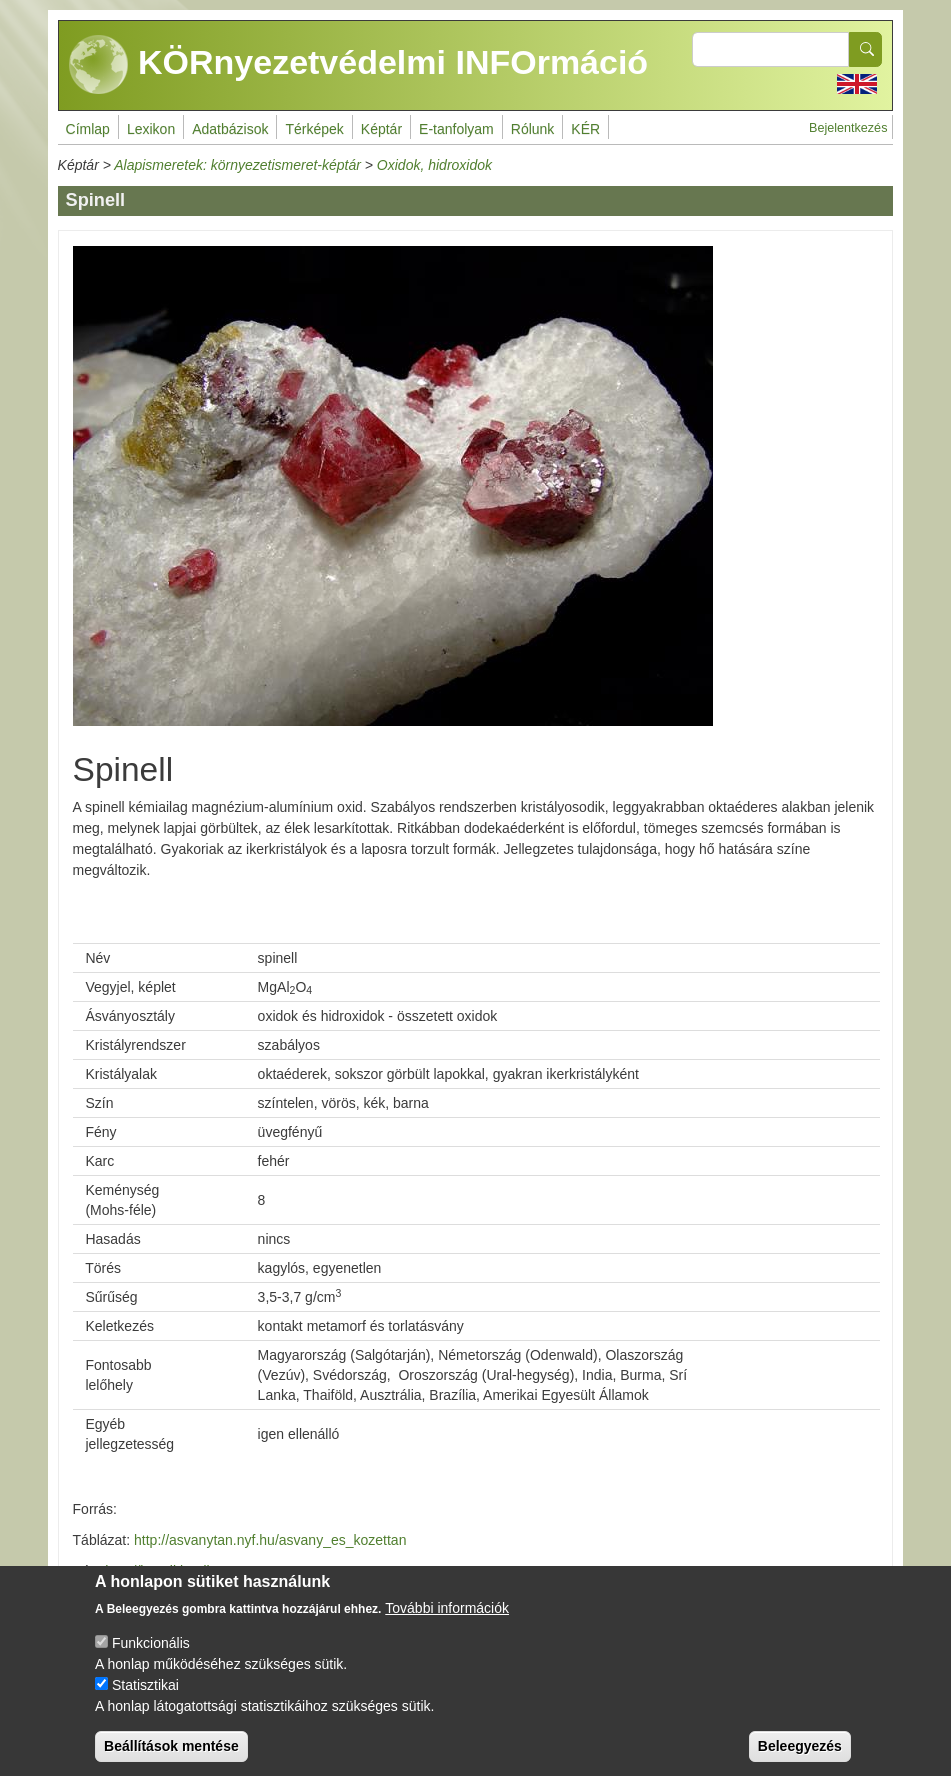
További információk (447, 1608)
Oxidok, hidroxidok (434, 165)
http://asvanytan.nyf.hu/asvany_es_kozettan (270, 1540)
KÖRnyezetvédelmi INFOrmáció (359, 65)
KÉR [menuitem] (585, 129)
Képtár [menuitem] (381, 129)
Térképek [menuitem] (314, 129)
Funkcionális (151, 1643)
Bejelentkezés (848, 128)
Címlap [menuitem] (88, 129)
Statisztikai (145, 1685)
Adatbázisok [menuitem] (230, 129)
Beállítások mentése (171, 1746)
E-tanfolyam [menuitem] (456, 129)
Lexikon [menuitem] (151, 129)
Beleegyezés (800, 1746)
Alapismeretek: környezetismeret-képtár (237, 165)
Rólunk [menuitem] (533, 129)
